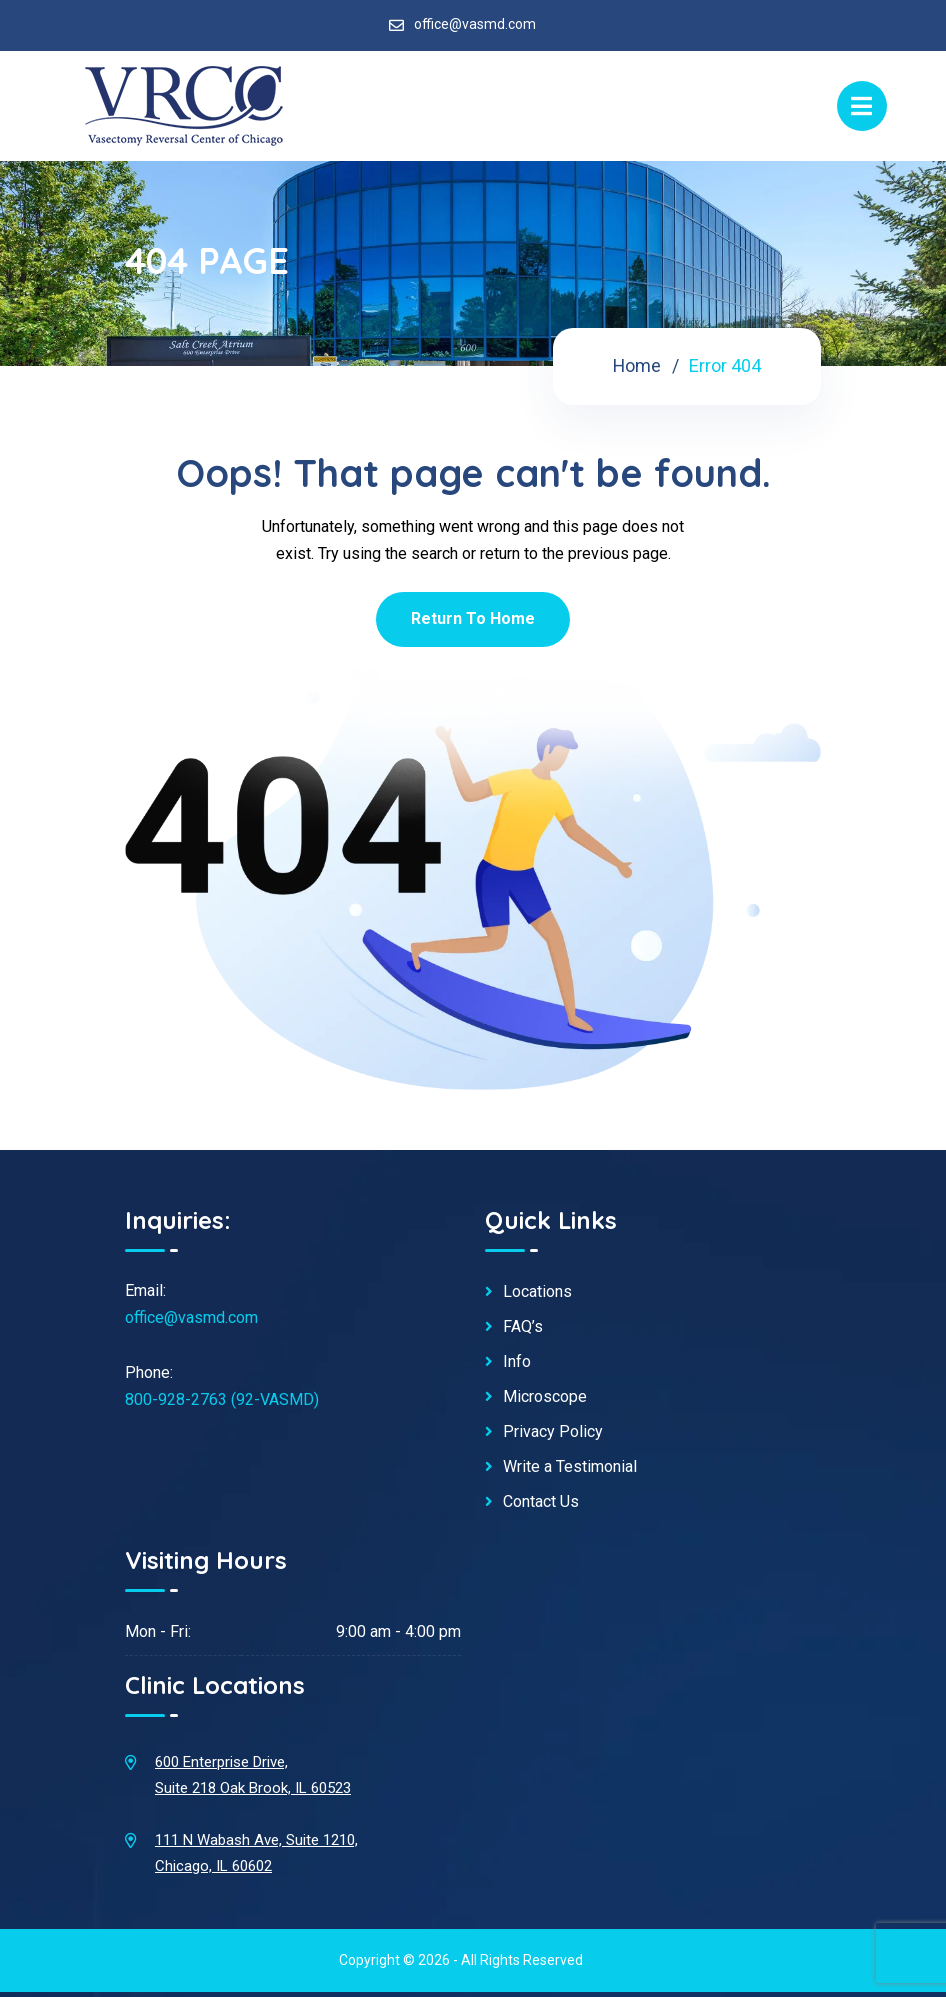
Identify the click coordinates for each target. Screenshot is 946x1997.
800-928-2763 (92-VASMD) (222, 1399)
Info (517, 1362)
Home (636, 365)
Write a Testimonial (570, 1467)
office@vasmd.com (475, 24)
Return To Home (473, 618)
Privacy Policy (553, 1432)
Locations (537, 1292)
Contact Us (541, 1502)
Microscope (545, 1397)
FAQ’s (523, 1327)
